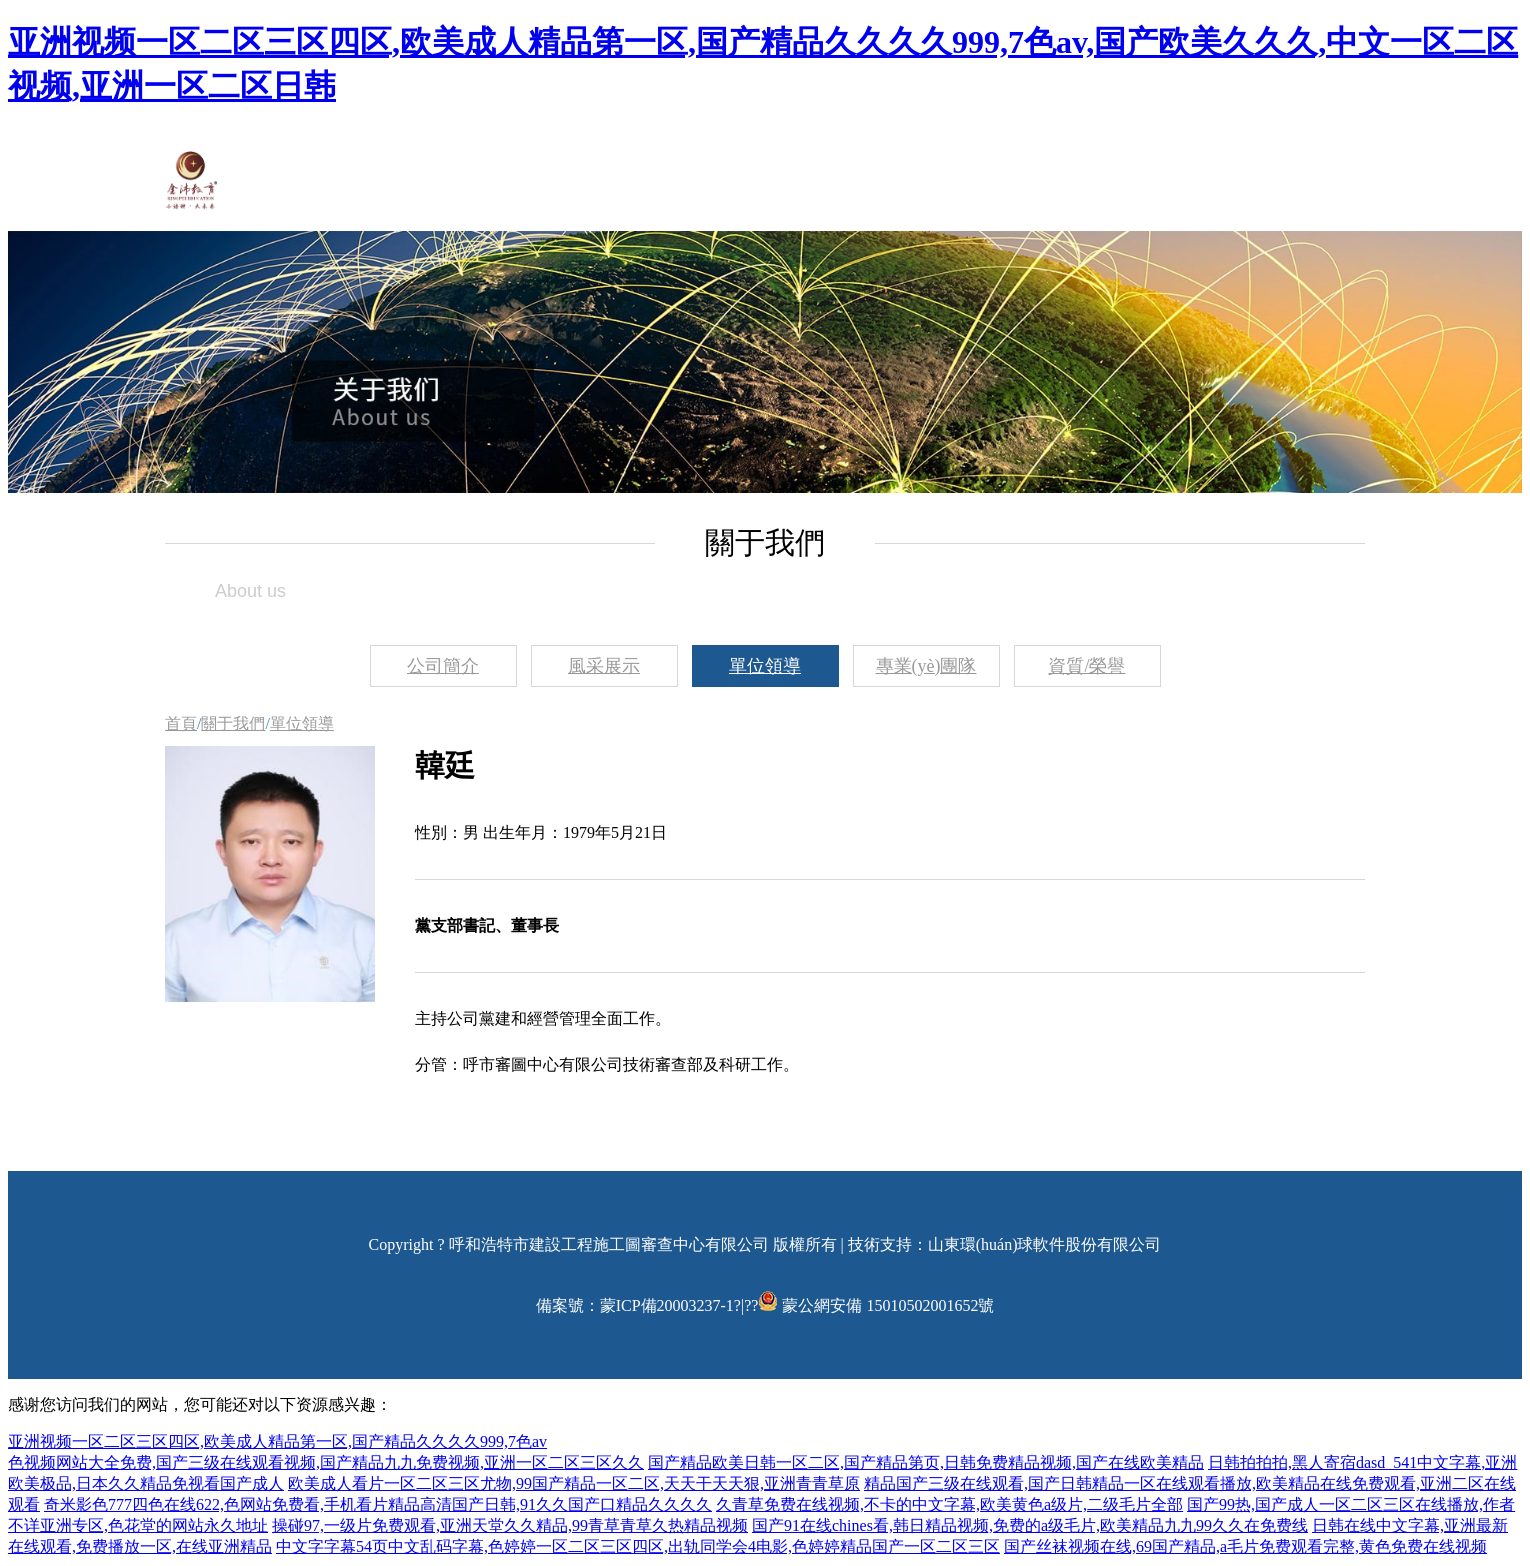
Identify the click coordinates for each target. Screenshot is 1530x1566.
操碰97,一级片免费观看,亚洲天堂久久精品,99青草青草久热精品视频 (510, 1525)
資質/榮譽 (1086, 666)
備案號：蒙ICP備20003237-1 (635, 1305)
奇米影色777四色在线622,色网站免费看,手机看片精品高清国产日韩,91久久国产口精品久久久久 (378, 1504)
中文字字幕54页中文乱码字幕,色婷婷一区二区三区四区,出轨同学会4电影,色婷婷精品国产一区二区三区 (638, 1546)
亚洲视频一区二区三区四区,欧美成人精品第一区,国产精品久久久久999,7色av (277, 1441)
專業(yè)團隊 (926, 666)
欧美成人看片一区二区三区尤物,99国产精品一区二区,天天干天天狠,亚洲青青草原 (574, 1483)
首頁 (181, 723)
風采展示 (604, 666)
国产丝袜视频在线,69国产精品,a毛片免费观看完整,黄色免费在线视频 (1245, 1546)
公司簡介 (443, 666)
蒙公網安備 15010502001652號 (888, 1305)
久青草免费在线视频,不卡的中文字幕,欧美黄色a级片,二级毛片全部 (949, 1504)
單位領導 (765, 666)
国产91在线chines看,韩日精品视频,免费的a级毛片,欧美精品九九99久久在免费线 (1030, 1525)
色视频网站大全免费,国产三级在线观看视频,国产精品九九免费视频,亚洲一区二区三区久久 (326, 1462)
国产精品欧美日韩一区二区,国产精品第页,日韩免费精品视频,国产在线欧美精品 (926, 1462)
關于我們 (233, 723)
